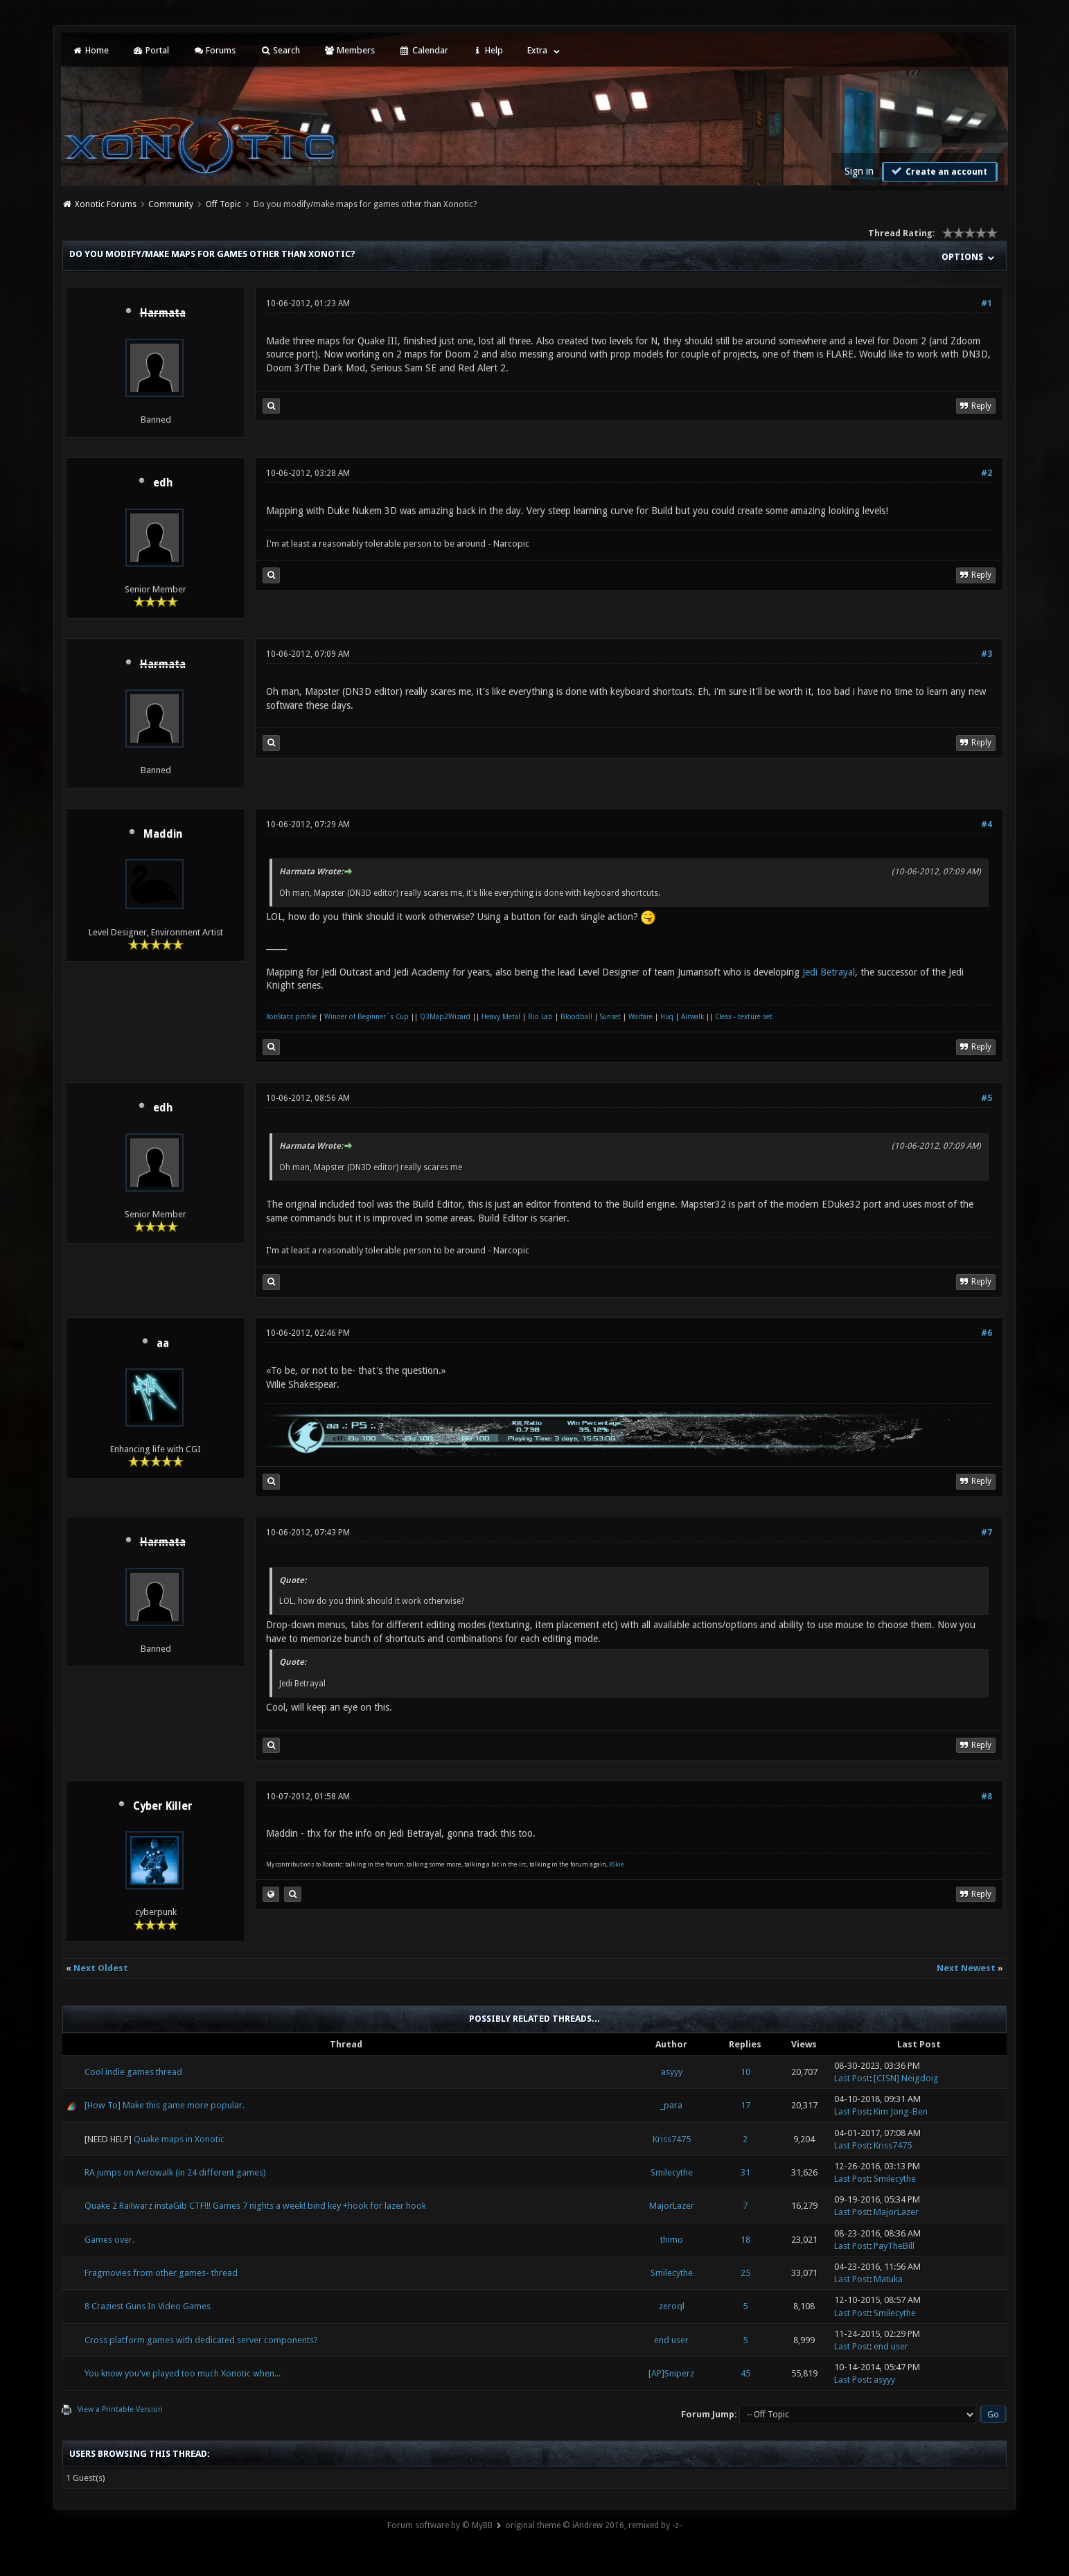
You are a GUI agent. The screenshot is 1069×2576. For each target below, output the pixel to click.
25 (745, 2273)
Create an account (938, 171)
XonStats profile (291, 1017)
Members (349, 50)
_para (671, 2105)
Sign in (859, 171)
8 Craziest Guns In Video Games (148, 2306)
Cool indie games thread (133, 2072)
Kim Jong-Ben (901, 2111)
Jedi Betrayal (828, 972)
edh (163, 483)
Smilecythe (672, 2172)
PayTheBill (894, 2246)
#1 (986, 303)
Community (170, 204)
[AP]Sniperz (671, 2373)
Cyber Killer (163, 1806)
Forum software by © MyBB (440, 2525)
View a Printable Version (120, 2409)
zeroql (671, 2306)
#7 (986, 1532)
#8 (986, 1796)
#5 (986, 1098)
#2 (986, 473)
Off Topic (223, 204)
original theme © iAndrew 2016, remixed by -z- (593, 2525)
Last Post (851, 2078)
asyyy (671, 2072)
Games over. (109, 2239)
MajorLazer (671, 2205)
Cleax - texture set (743, 1017)
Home (90, 50)
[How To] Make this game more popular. (165, 2105)
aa (163, 1343)
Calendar (423, 50)
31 (745, 2172)
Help (487, 50)
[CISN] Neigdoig (906, 2078)
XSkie (616, 1864)
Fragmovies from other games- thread (161, 2273)
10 (745, 2072)
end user (671, 2340)
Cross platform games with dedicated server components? (201, 2340)
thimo (671, 2239)
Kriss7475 (672, 2139)
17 (745, 2105)
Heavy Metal (501, 1017)
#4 (986, 824)
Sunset (610, 1017)
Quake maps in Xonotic (179, 2139)
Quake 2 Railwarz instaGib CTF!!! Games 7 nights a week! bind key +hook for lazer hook (255, 2205)
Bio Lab (540, 1017)
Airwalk (692, 1017)
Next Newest (966, 1968)
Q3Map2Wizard (445, 1017)
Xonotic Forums (105, 204)
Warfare (640, 1017)
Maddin (162, 834)
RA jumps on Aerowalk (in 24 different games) (175, 2172)
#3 (986, 654)
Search (279, 50)
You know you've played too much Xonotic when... (183, 2373)
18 (745, 2239)
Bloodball (576, 1017)
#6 (986, 1333)
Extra (537, 50)
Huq (666, 1017)
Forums (214, 50)
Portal (151, 50)
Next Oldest (100, 1968)
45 (745, 2373)
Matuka (888, 2279)
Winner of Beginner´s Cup (366, 1017)
